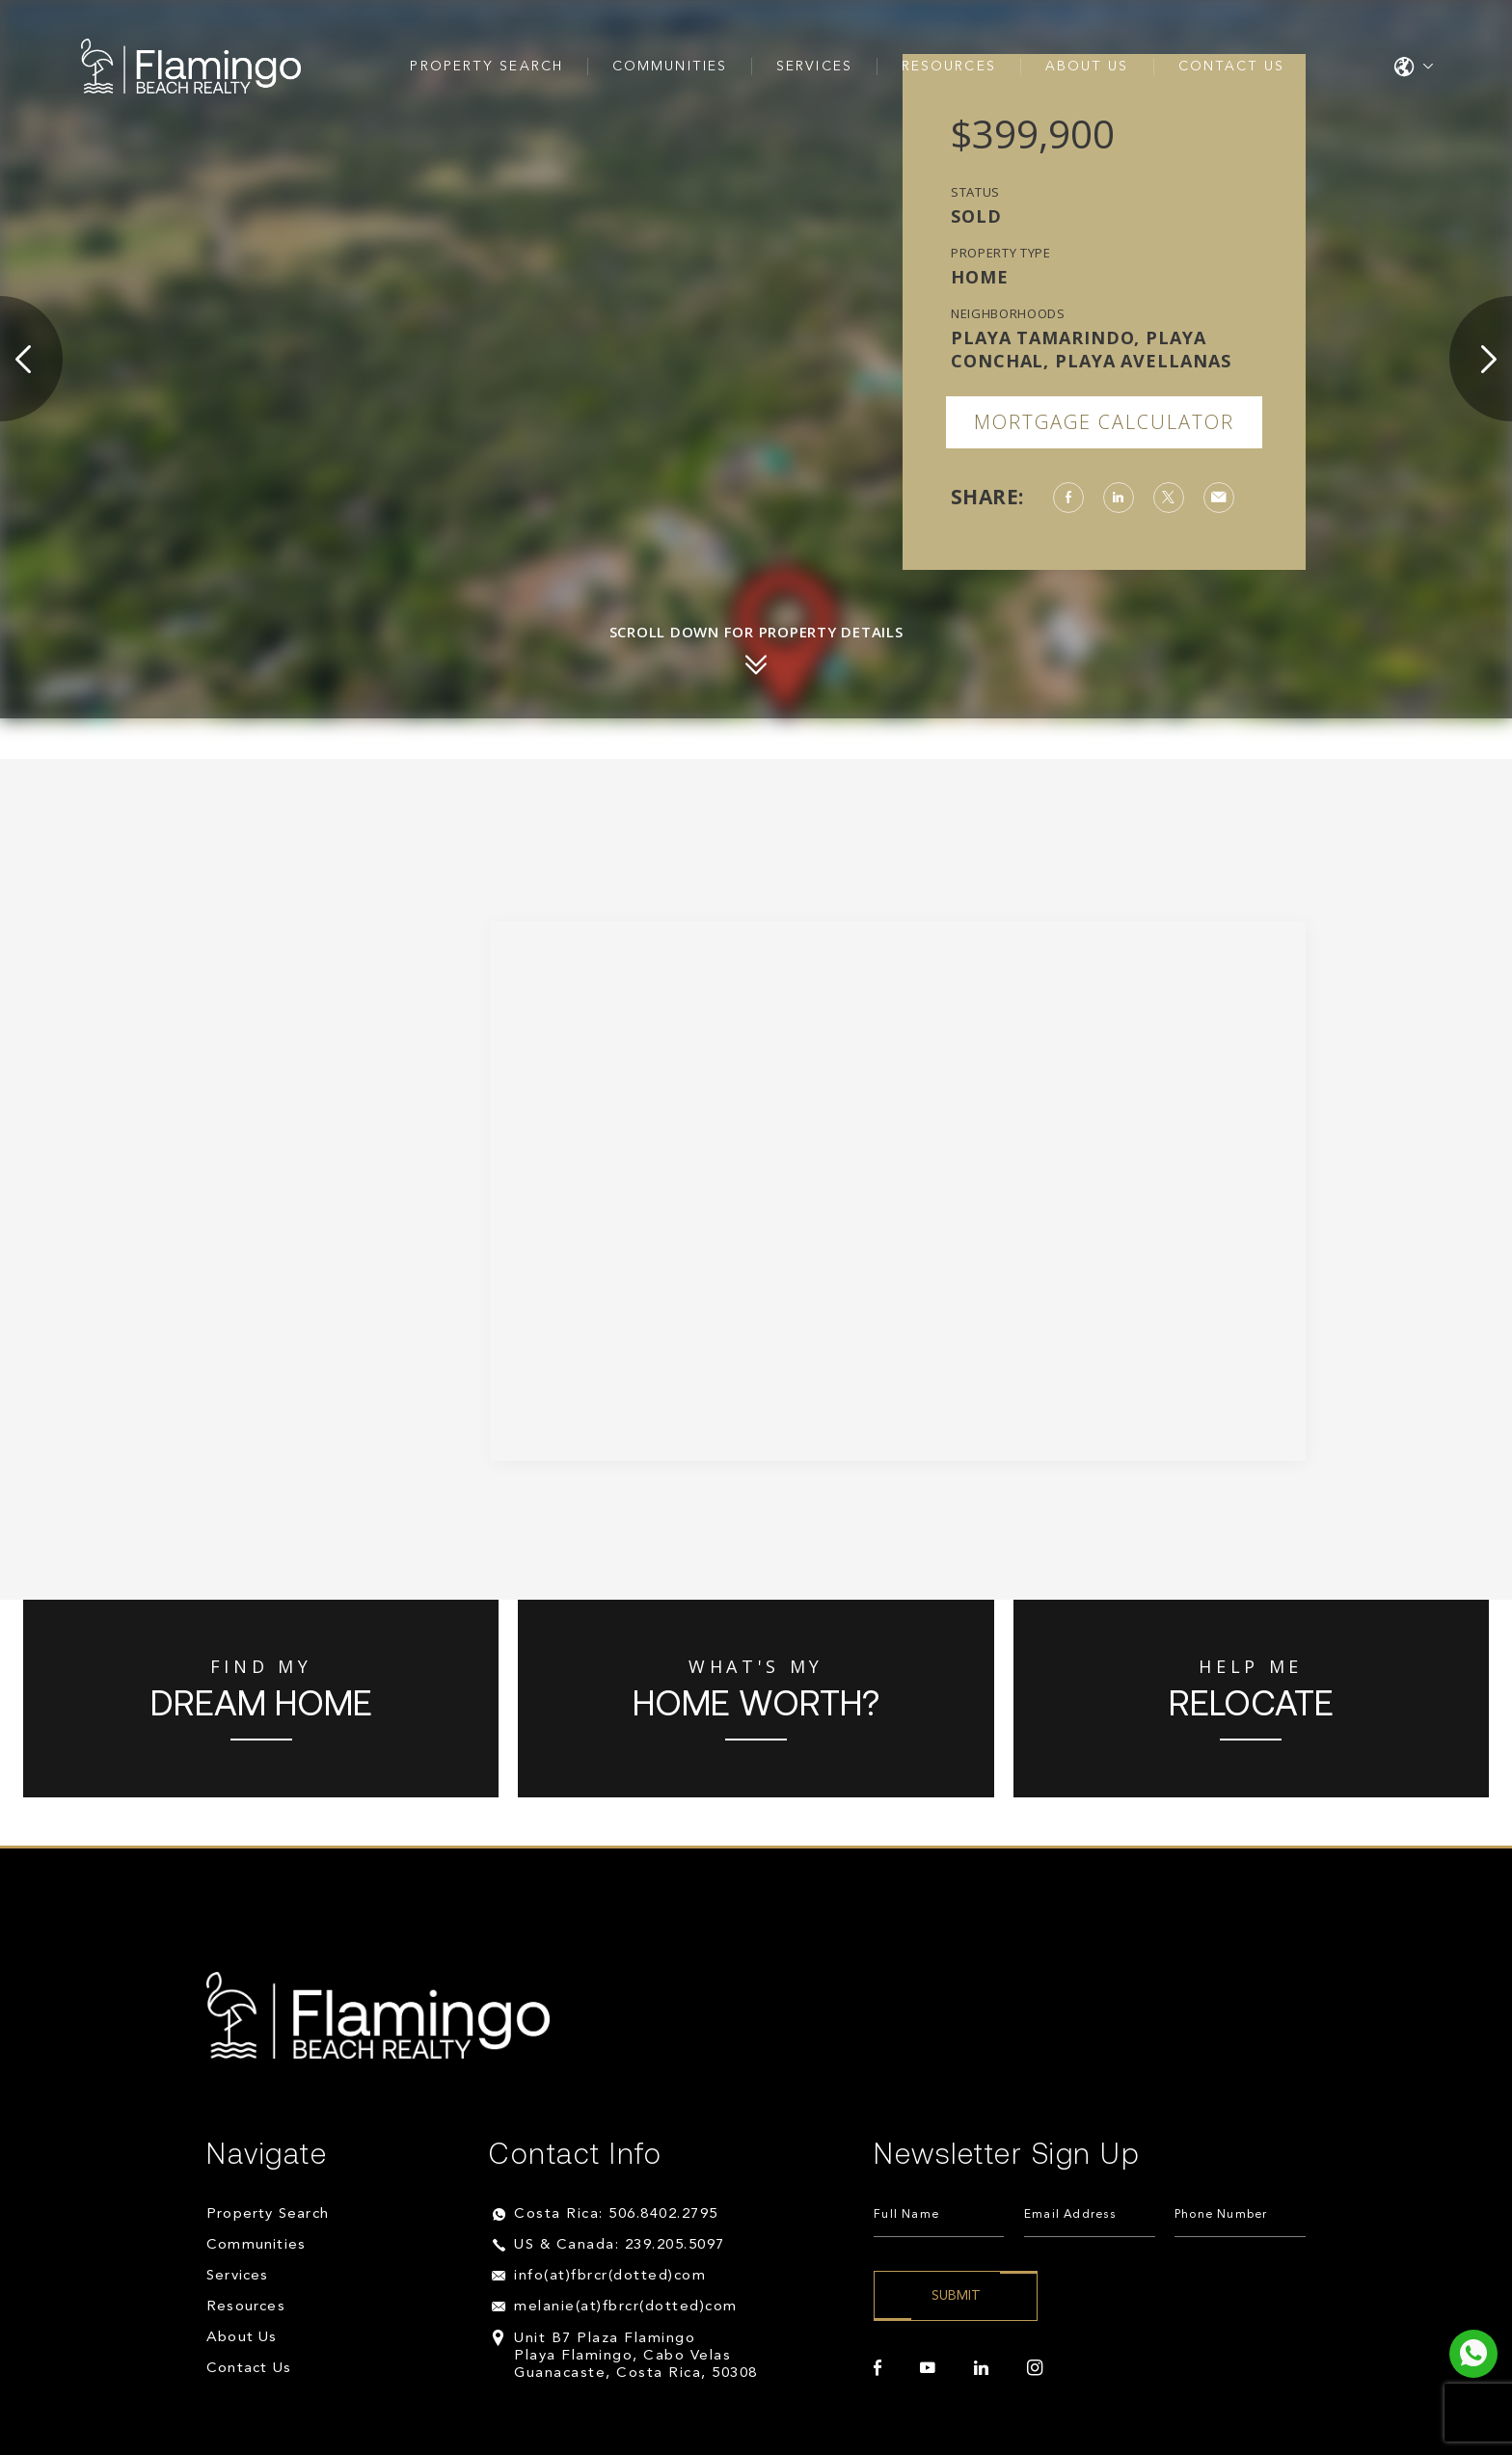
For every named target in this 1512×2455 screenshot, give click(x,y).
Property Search (486, 66)
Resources (949, 66)
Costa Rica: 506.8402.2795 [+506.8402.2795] (616, 2214)
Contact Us (1231, 66)
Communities (669, 66)
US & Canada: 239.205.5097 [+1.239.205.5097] (619, 2245)
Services (814, 66)
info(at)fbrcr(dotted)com (610, 2276)
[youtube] (927, 2368)
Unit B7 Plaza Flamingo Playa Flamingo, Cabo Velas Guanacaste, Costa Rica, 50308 (636, 2356)
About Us (1087, 66)
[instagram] (1034, 2368)
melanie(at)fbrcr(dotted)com (626, 2307)
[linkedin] (981, 2368)
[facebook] (877, 2368)
